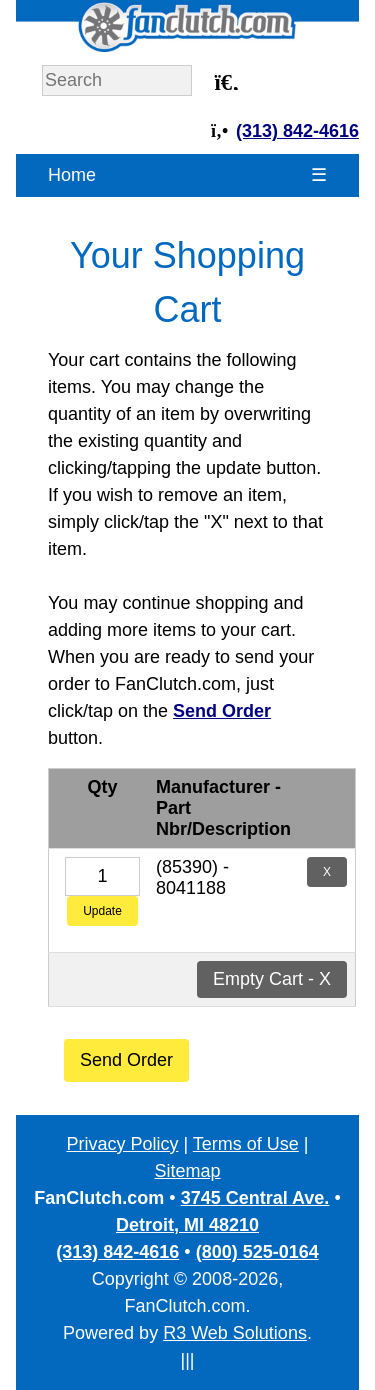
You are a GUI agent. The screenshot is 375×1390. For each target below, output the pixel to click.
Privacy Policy (122, 1144)
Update (102, 911)
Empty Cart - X (272, 979)
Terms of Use (246, 1144)
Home (72, 175)
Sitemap (187, 1171)
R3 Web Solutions (235, 1333)
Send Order (126, 1060)
